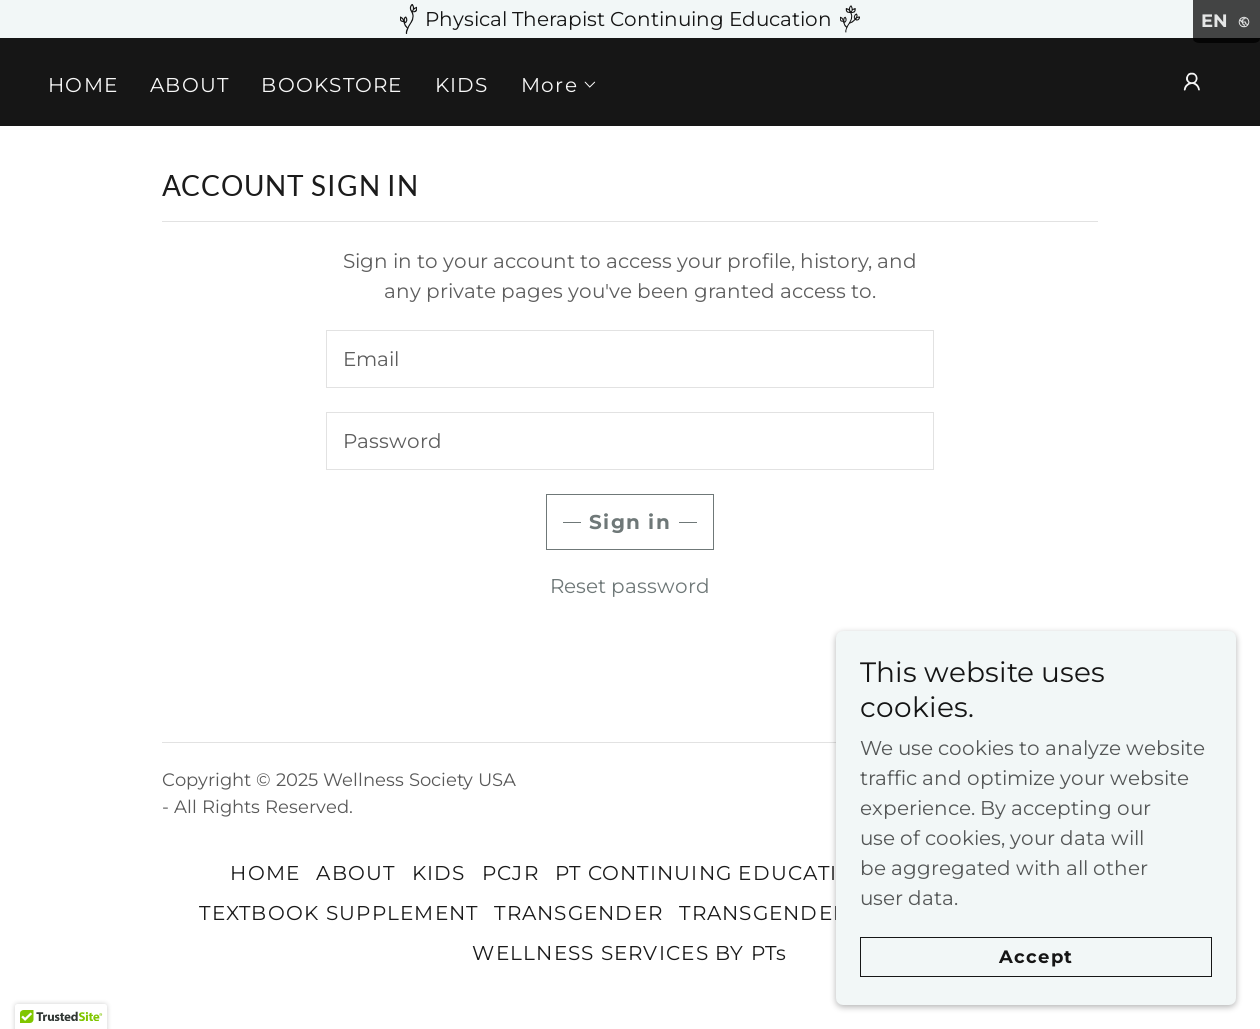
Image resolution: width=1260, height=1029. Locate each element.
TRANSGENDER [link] (578, 913)
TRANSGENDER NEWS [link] (800, 913)
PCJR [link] (510, 873)
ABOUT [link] (189, 85)
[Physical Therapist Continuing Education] (630, 19)
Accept (1036, 957)
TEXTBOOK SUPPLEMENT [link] (338, 913)
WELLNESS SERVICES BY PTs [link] (629, 953)
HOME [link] (83, 85)
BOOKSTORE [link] (331, 85)
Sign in (630, 522)
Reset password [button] (630, 586)
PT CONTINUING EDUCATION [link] (714, 873)
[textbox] (630, 359)
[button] (559, 85)
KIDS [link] (462, 85)
